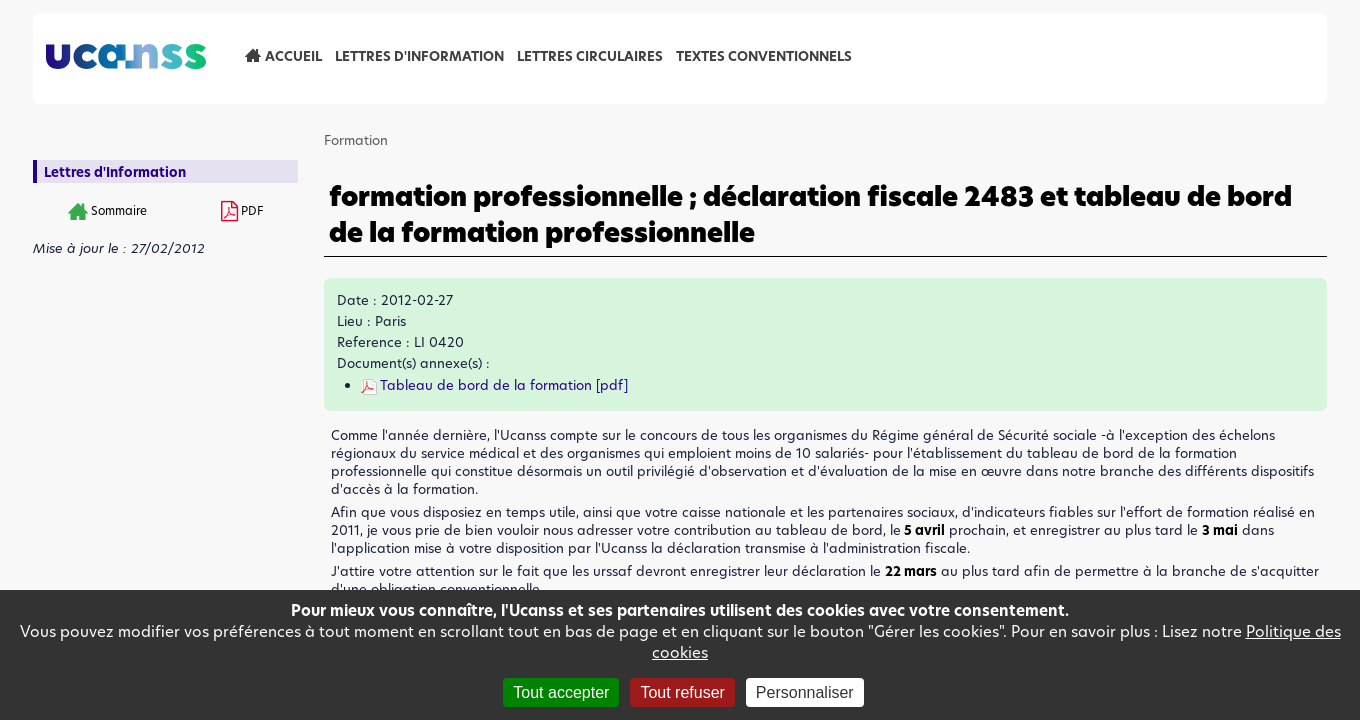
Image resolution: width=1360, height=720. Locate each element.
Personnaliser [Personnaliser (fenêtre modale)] (805, 692)
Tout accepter (561, 692)
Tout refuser (682, 692)
